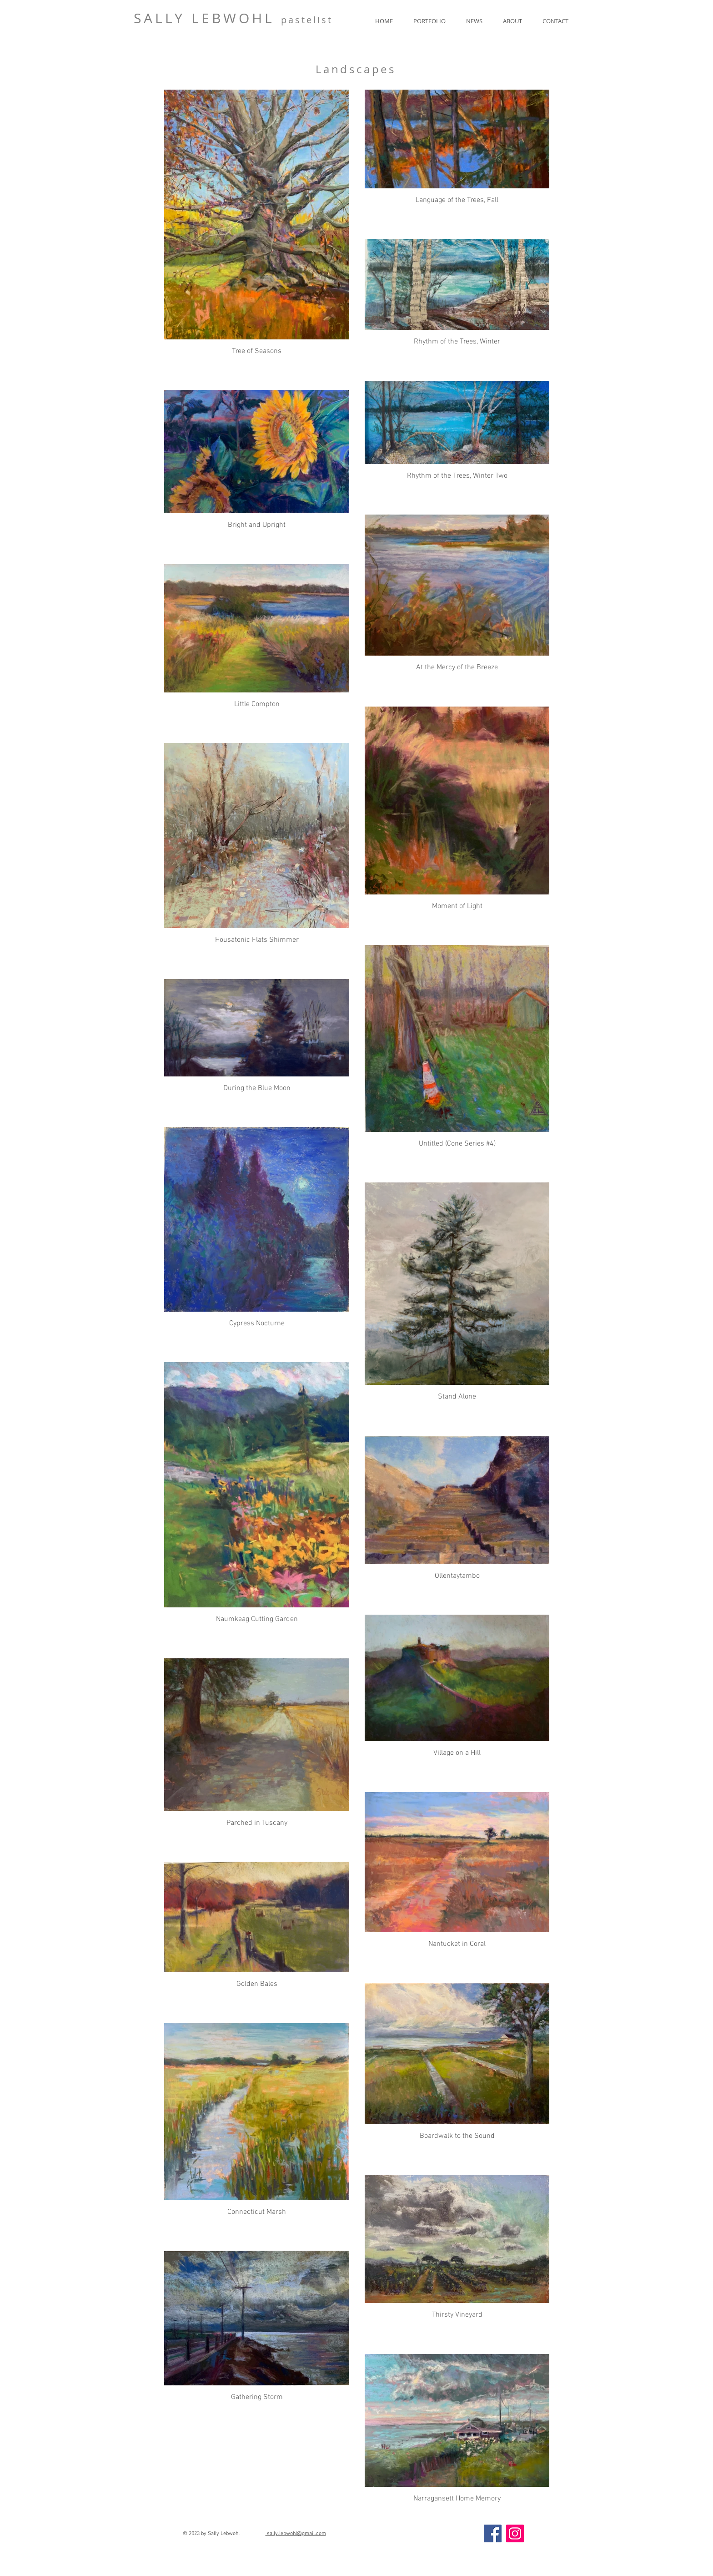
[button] (429, 21)
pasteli (301, 20)
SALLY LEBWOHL (207, 18)
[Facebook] (493, 2533)
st (327, 20)
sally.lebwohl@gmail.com (296, 2534)
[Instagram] (515, 2533)
